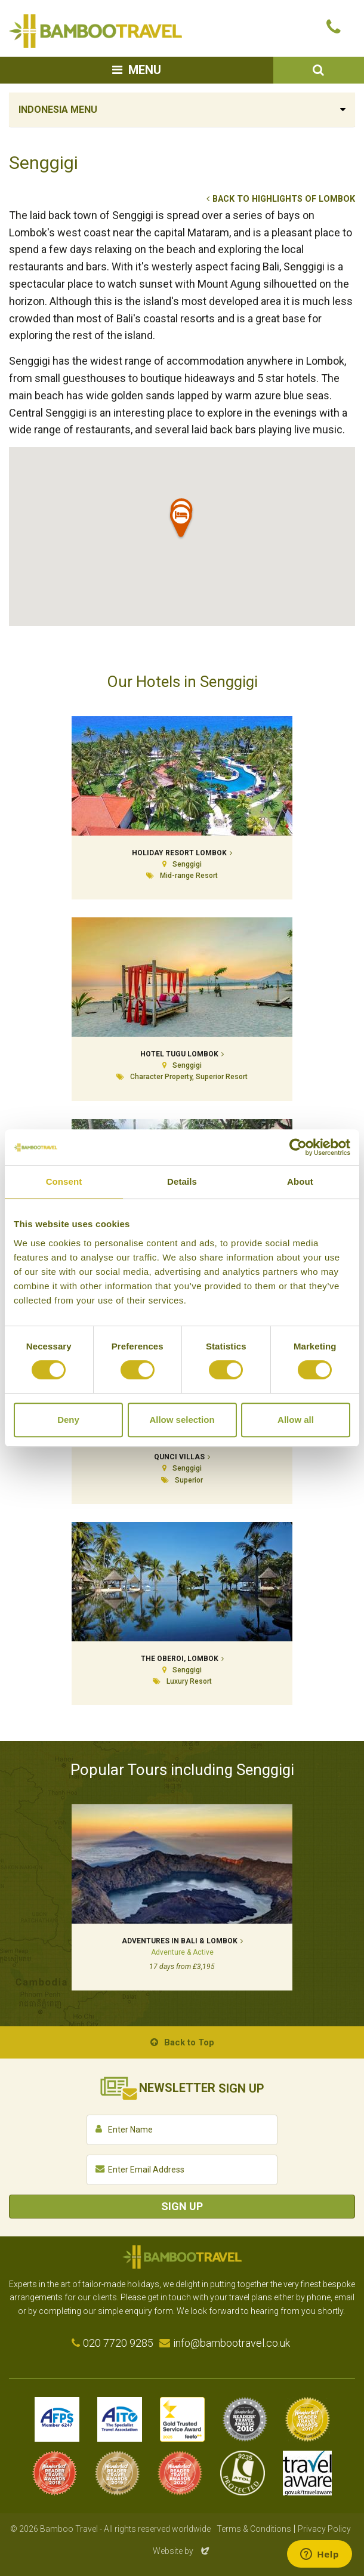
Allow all (295, 1420)
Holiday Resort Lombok (179, 853)
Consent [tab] (64, 1181)
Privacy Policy (324, 2529)
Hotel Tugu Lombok (179, 1054)
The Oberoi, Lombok (179, 1658)
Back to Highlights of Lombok (283, 199)
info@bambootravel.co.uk (231, 2343)
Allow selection (181, 1420)
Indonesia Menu (57, 109)
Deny (68, 1420)
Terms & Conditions (254, 2529)
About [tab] (300, 1181)
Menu (144, 70)
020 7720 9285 (118, 2343)
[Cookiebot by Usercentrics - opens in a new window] (298, 1147)
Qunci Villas (179, 1457)
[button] (181, 523)
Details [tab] (182, 1181)
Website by (182, 2551)
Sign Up (182, 2206)
